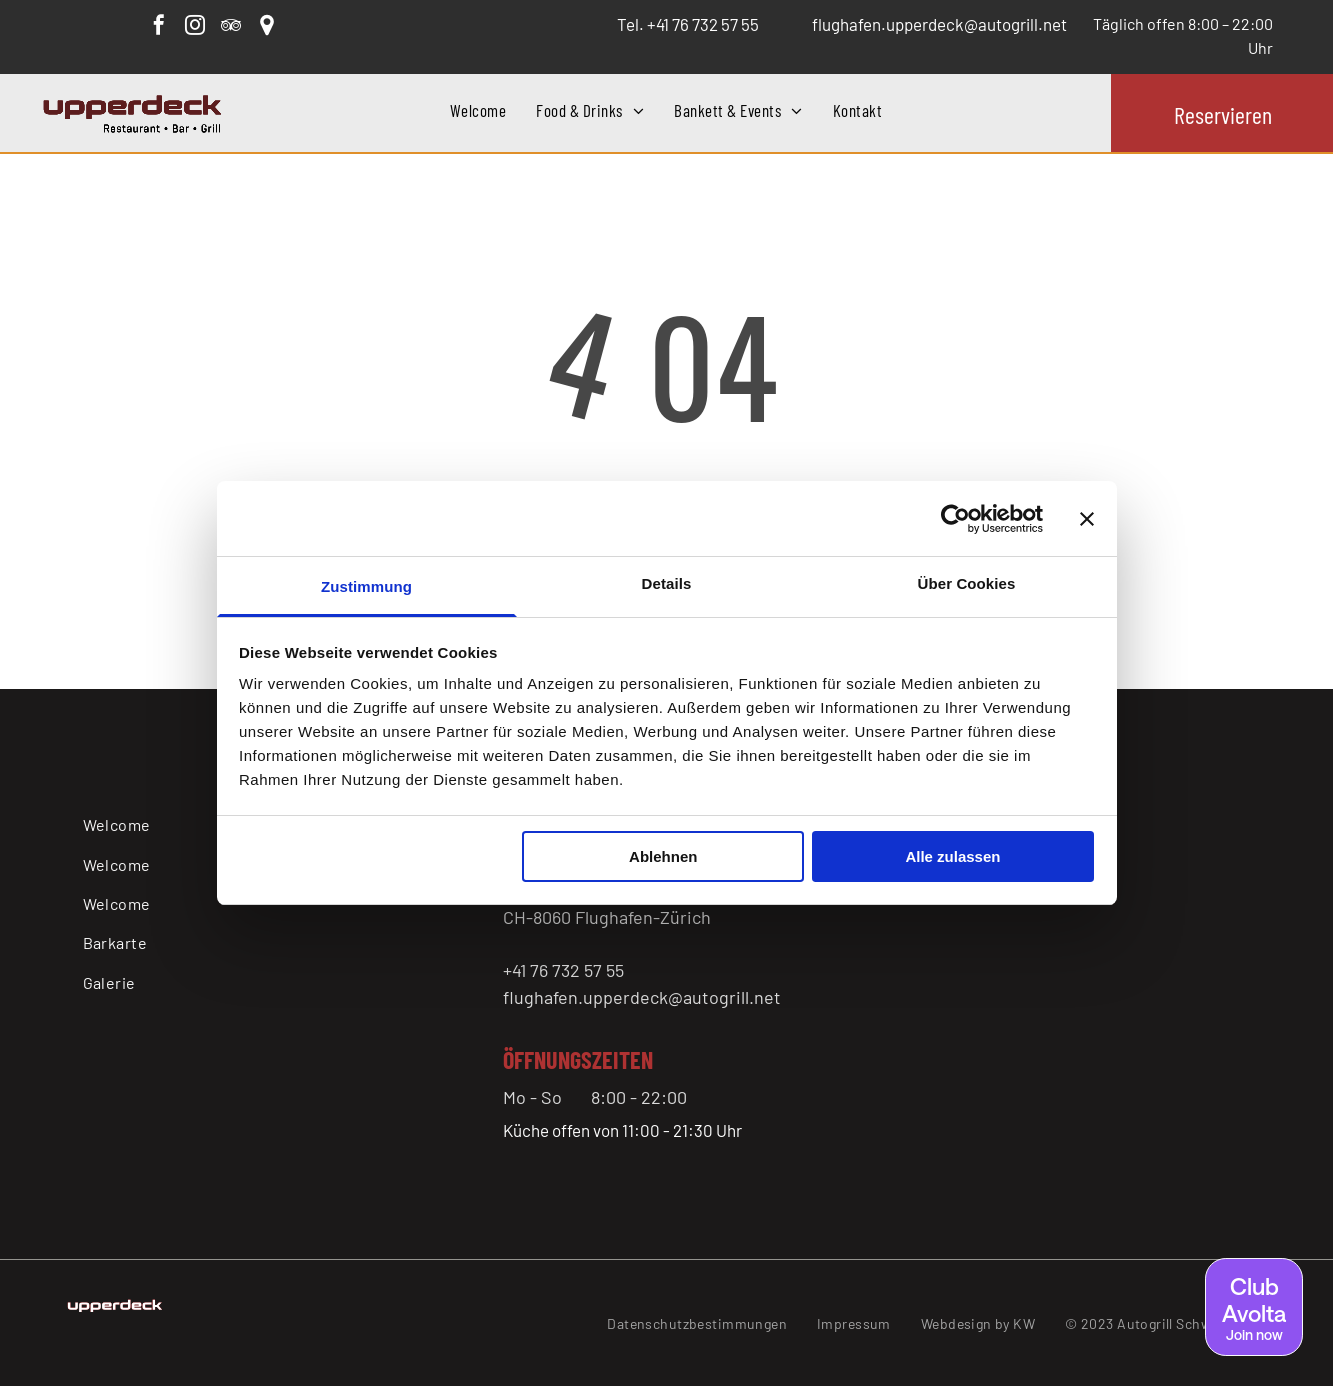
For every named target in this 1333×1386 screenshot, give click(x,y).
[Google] (267, 27)
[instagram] (195, 27)
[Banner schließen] (1087, 519)
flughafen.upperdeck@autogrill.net (642, 997)
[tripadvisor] (231, 27)
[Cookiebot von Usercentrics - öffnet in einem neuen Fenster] (955, 519)
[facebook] (159, 27)
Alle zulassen (952, 856)
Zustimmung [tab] (366, 586)
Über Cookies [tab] (967, 583)
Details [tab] (667, 583)
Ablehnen (663, 856)
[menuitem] (478, 111)
